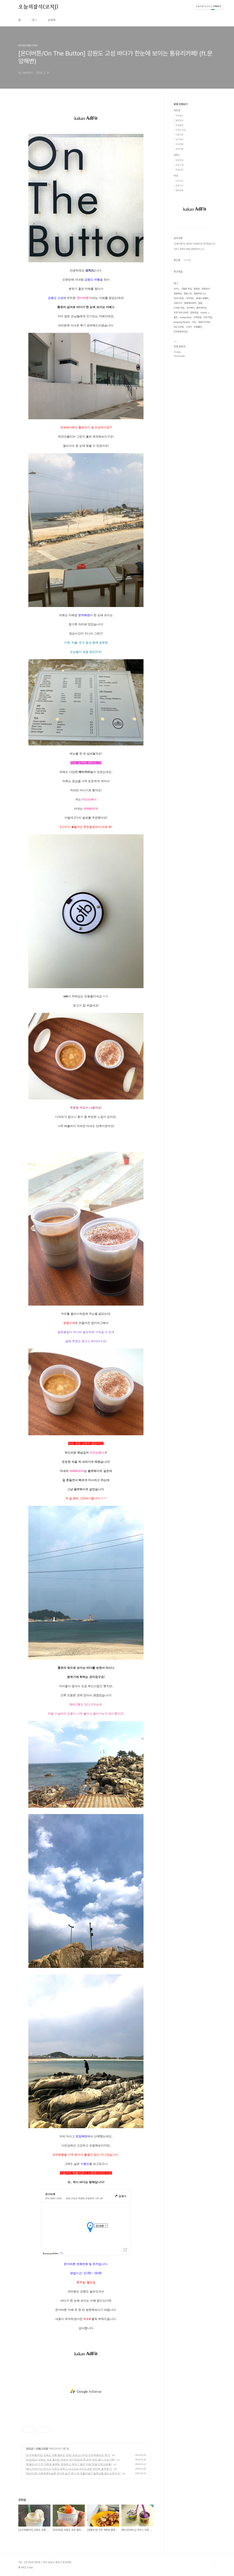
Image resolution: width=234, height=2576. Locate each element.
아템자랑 (179, 134)
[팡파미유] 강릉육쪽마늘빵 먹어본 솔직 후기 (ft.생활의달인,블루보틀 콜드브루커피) (73, 2473)
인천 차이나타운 (181, 312)
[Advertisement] (86, 2391)
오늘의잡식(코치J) (38, 7)
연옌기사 (179, 185)
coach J (204, 312)
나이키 (189, 326)
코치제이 (190, 307)
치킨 (194, 322)
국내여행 (179, 144)
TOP (213, 2564)
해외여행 (179, 149)
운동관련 (179, 169)
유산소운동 (179, 326)
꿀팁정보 (179, 120)
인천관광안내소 (181, 331)
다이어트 (190, 298)
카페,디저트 (42, 2448)
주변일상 (179, 115)
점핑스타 (188, 293)
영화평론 (179, 190)
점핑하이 (206, 288)
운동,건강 (179, 165)
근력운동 (197, 317)
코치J (176, 154)
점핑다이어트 (204, 322)
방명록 (52, 20)
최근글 (177, 260)
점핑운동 (179, 160)
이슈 (176, 175)
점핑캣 (197, 288)
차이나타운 (179, 298)
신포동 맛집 (179, 307)
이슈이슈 (179, 180)
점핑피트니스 (200, 293)
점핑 (200, 303)
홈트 (176, 317)
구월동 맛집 (186, 288)
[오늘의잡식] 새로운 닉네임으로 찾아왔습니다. (195, 243)
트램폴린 (198, 326)
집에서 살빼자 (202, 298)
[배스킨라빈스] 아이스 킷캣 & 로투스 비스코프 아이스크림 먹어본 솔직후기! (69, 2468)
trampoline (185, 317)
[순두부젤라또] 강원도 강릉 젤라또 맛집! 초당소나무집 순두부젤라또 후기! (68, 2455)
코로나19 (178, 303)
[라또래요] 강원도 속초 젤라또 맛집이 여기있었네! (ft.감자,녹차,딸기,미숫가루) (70, 2459)
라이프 (29, 2448)
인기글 (187, 260)
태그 (34, 20)
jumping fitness (182, 322)
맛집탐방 (179, 125)
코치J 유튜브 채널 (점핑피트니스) (189, 249)
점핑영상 (178, 293)
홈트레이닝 (201, 307)
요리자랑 (179, 139)
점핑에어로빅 (190, 303)
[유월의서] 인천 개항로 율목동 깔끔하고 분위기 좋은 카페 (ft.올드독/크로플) (69, 2464)
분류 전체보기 (181, 104)
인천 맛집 (207, 317)
